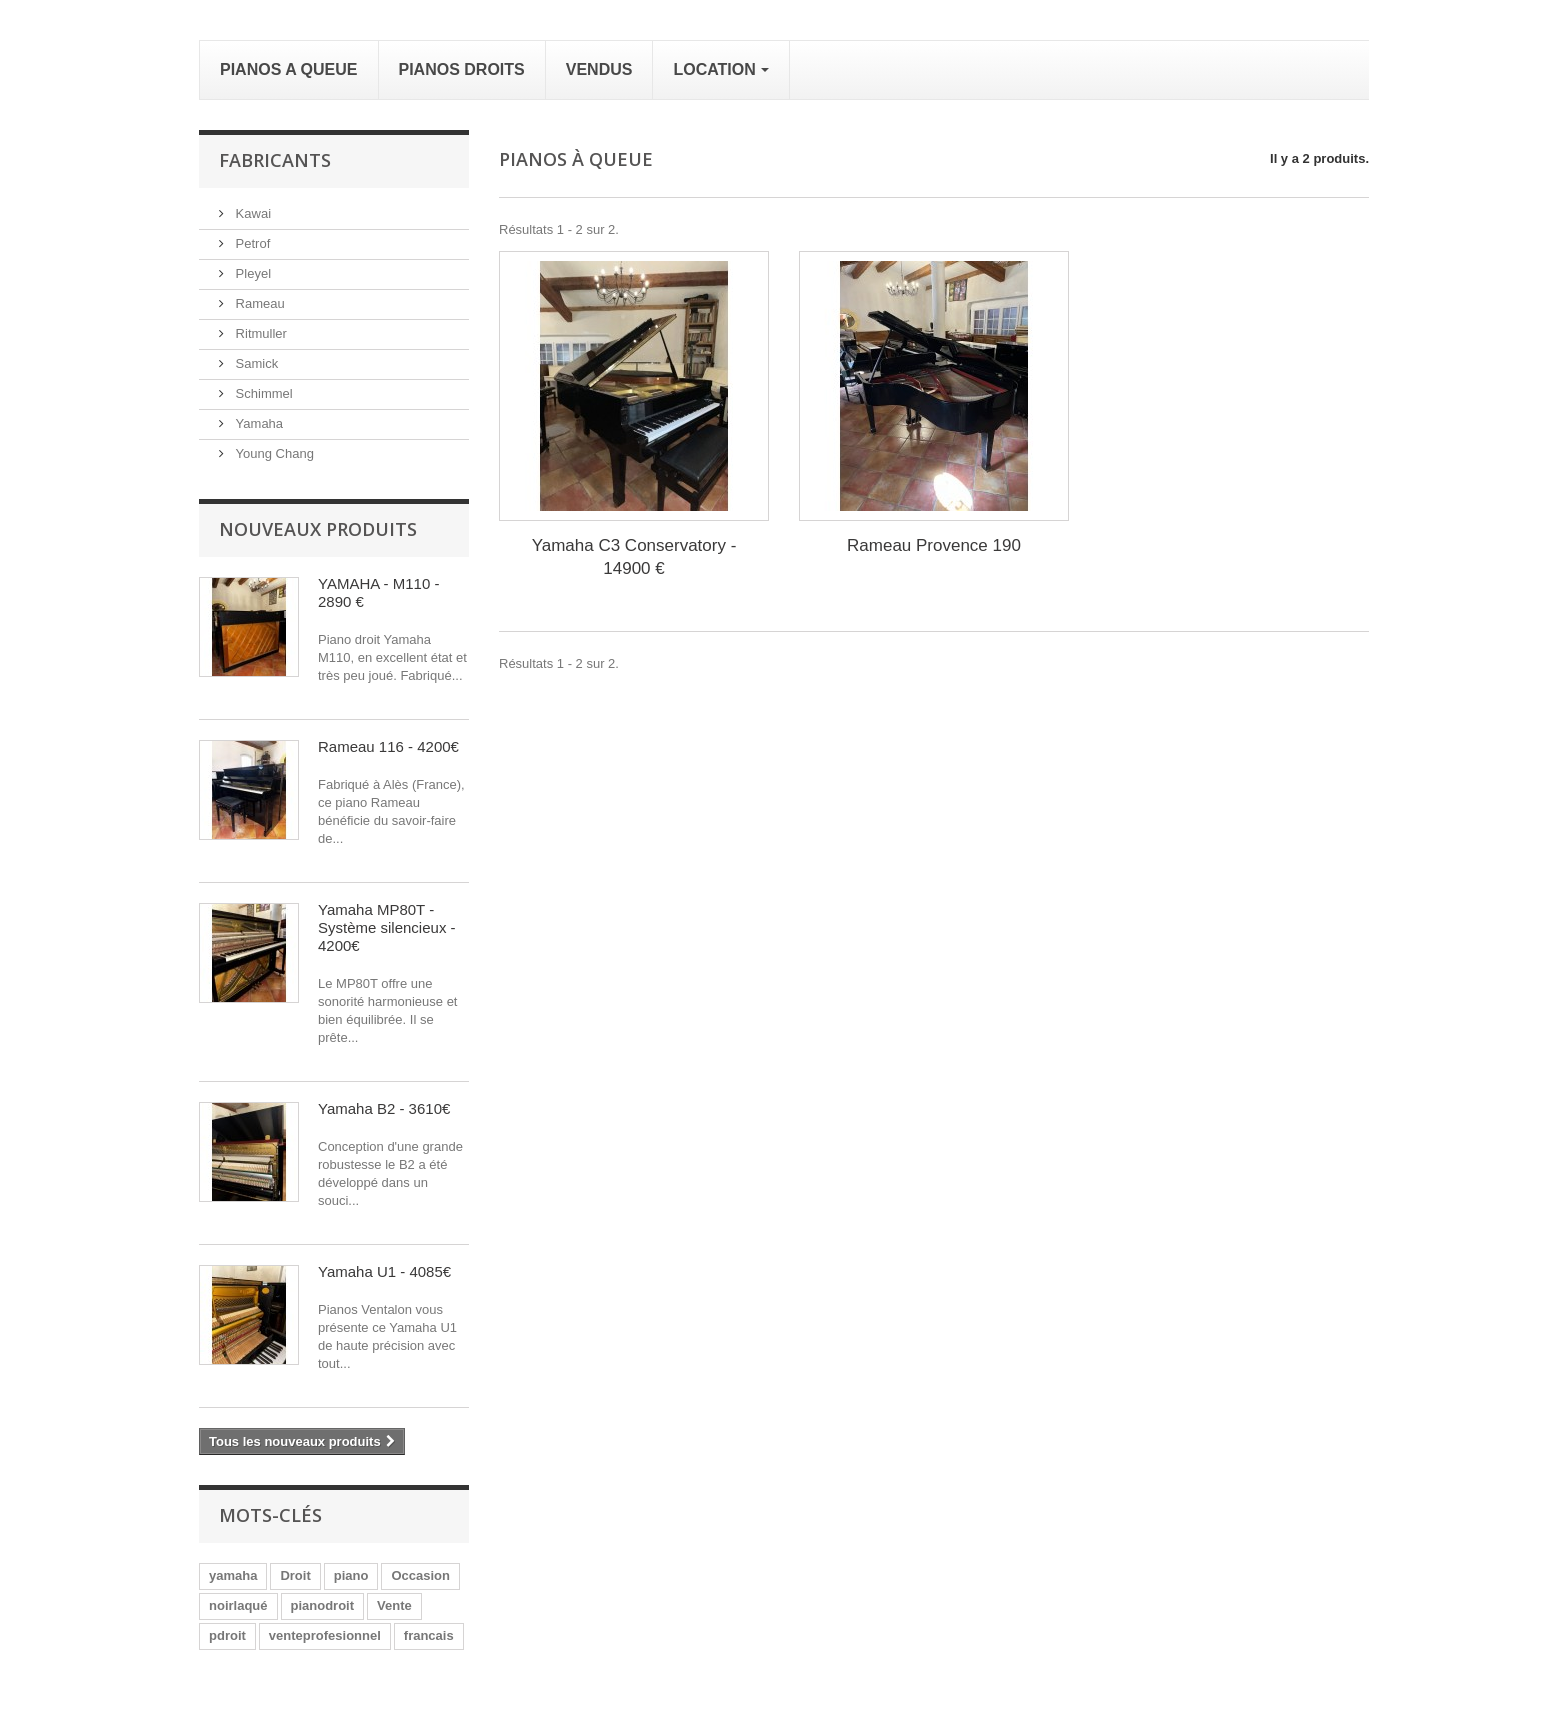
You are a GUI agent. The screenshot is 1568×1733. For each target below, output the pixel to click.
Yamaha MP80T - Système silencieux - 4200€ (387, 927)
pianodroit (323, 1605)
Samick (255, 363)
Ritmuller (259, 333)
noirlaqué (238, 1605)
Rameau (258, 303)
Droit (295, 1575)
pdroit (227, 1635)
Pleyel (251, 273)
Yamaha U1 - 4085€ (384, 1271)
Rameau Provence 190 (934, 545)
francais (429, 1635)
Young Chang (273, 453)
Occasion (420, 1575)
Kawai (251, 213)
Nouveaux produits (318, 529)
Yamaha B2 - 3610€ (384, 1108)
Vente (394, 1605)
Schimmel (262, 393)
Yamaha (257, 423)
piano (351, 1575)
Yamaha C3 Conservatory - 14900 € (634, 557)
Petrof (251, 243)
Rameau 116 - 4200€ (388, 746)
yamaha (233, 1575)
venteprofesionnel (325, 1635)
